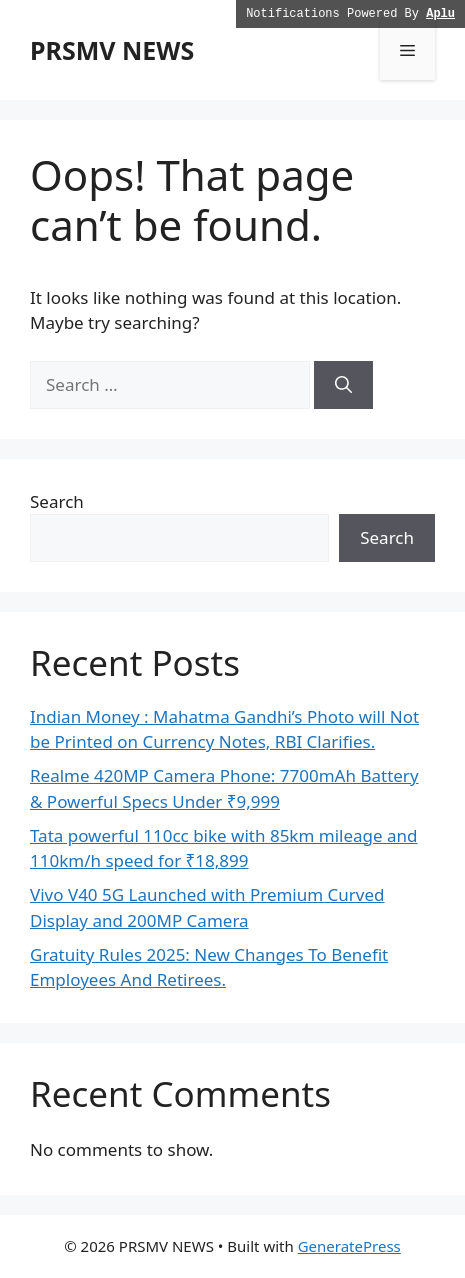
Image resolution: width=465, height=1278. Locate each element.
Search (57, 501)
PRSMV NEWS (112, 50)
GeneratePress (349, 1246)
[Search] (343, 385)
